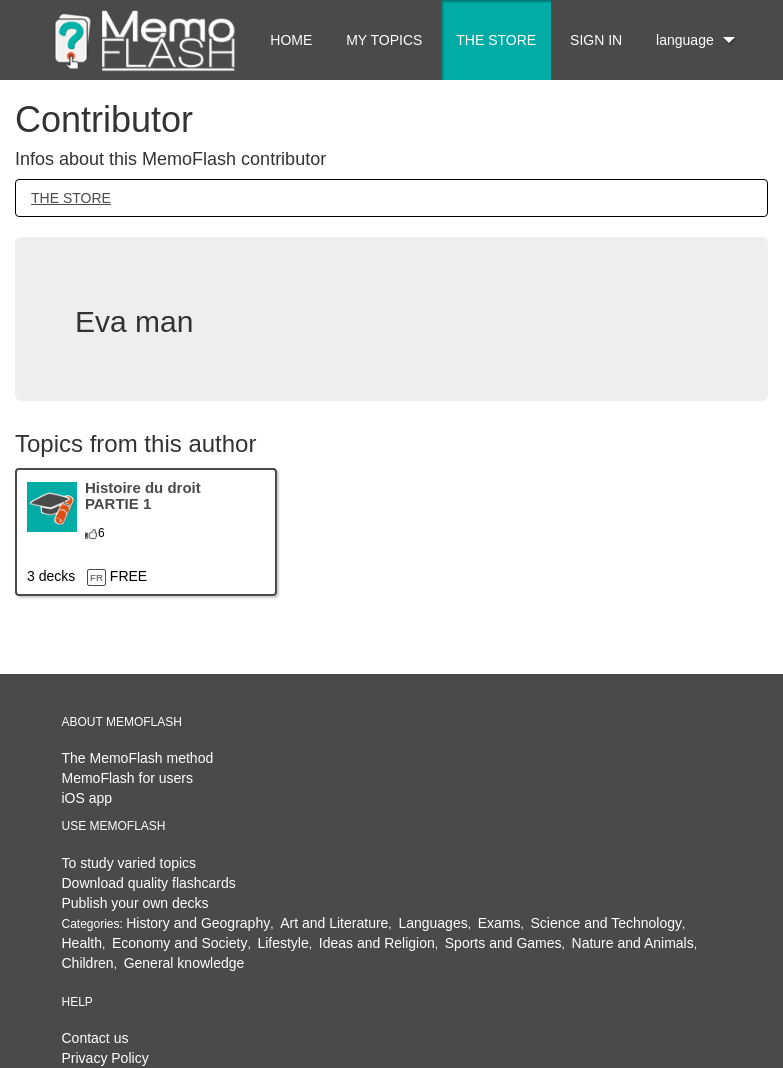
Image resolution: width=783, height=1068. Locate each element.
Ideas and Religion (377, 943)
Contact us (95, 1038)
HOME (291, 40)
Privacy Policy (105, 1058)
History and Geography (198, 923)
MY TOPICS (384, 40)
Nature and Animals (633, 943)
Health (82, 943)
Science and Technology (607, 923)
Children (88, 963)
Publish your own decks (135, 903)
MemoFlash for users (127, 778)
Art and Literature (334, 923)
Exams (499, 923)
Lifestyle (282, 943)
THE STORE (496, 40)
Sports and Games (503, 943)
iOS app (87, 798)
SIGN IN (596, 40)
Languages (432, 923)
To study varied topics (129, 863)
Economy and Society (179, 943)
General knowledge (184, 963)
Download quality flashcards (149, 883)
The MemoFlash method (138, 758)
